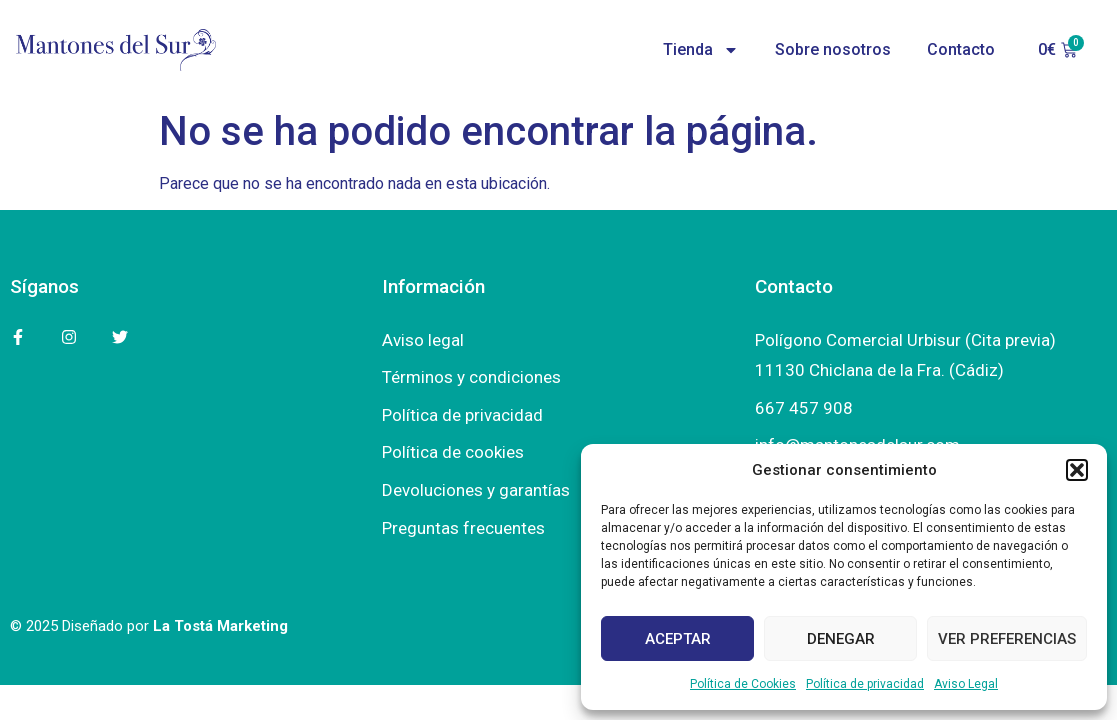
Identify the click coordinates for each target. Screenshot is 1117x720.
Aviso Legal (966, 684)
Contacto (961, 49)
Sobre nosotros (833, 49)
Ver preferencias (1007, 639)
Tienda (701, 50)
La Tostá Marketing (220, 626)
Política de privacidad (865, 684)
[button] (1077, 470)
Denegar (841, 639)
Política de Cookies (743, 684)
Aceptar (678, 639)
